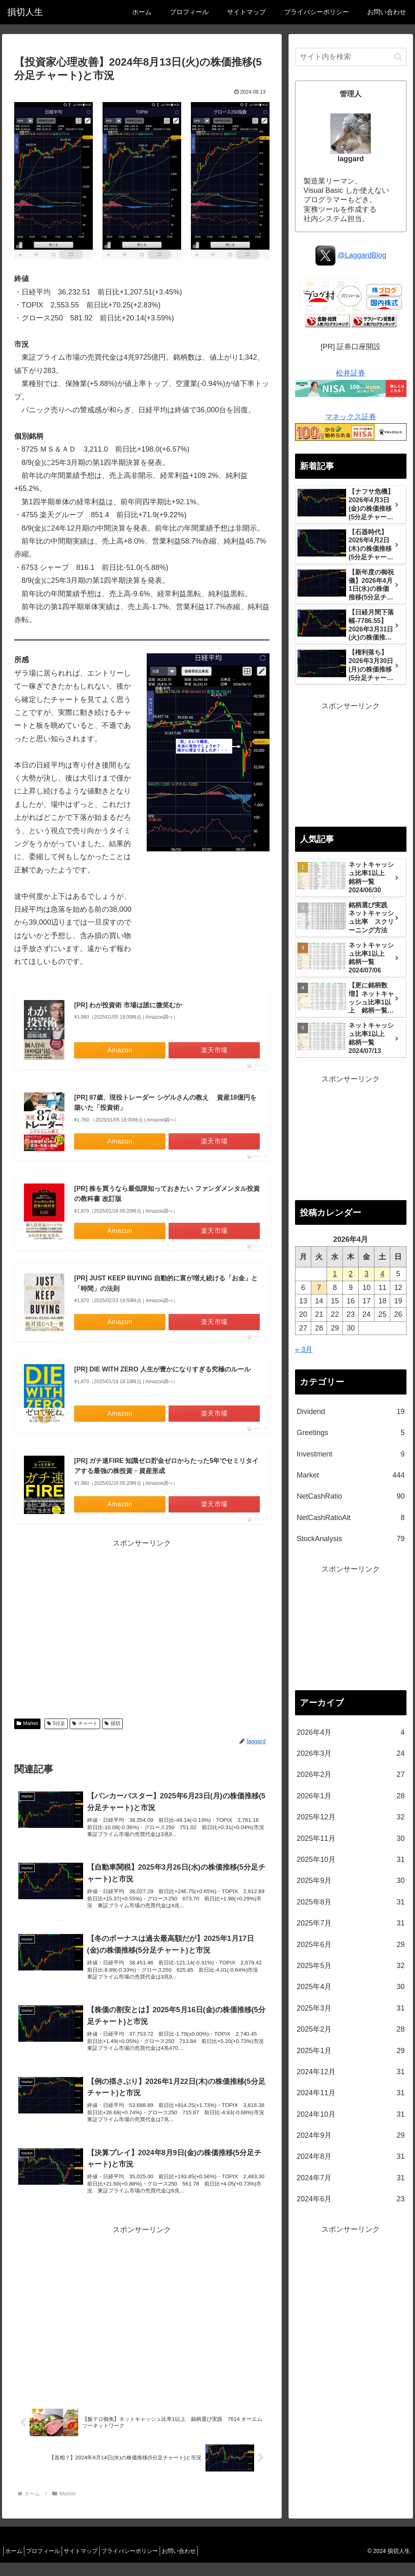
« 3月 (303, 1350)
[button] (398, 57)
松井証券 (351, 373)
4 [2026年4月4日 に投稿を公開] (382, 1274)
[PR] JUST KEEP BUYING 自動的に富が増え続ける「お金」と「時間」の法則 (166, 1283)
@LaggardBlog (362, 255)
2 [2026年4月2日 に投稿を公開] (351, 1274)
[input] (350, 57)
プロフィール (50, 2564)
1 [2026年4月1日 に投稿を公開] (335, 1274)
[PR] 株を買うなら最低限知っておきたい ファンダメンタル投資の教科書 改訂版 (167, 1194)
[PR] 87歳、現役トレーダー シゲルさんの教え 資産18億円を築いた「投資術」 (165, 1102)
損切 (112, 1723)
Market (27, 1723)
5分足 (56, 1723)
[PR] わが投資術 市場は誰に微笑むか (128, 1005)
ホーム (16, 2564)
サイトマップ (93, 2564)
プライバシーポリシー (146, 2564)
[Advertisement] (142, 1626)
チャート (85, 1723)
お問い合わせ (201, 2564)
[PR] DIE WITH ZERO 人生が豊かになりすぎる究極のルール (162, 1369)
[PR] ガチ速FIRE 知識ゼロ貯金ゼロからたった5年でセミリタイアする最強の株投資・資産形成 (166, 1466)
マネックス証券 (350, 417)
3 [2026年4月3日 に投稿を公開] (366, 1274)
